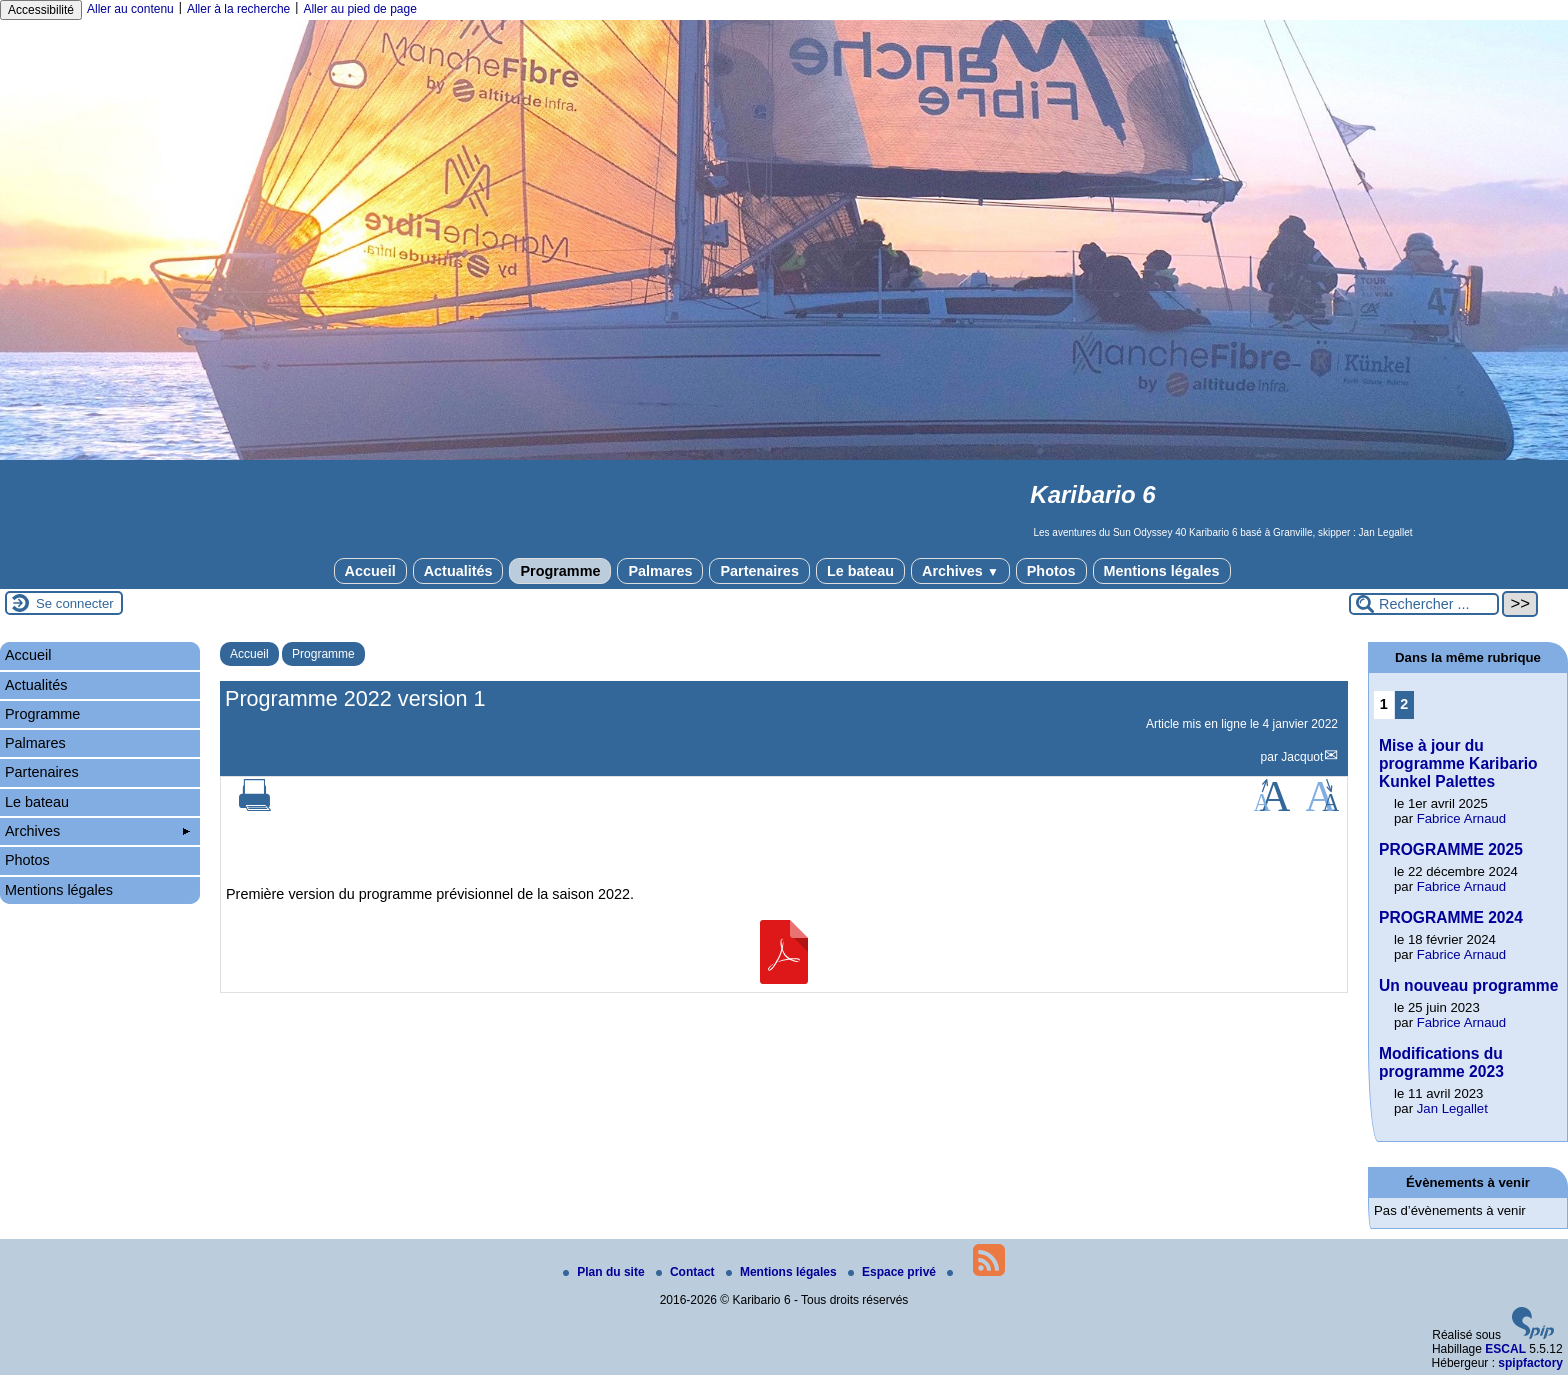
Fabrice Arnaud (1461, 818)
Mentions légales (1162, 571)
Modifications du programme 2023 (1441, 1062)
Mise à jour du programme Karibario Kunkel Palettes (1458, 763)
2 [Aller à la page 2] (1404, 704)
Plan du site (605, 1272)
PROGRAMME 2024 (1451, 917)
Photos (1051, 571)
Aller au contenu (130, 9)
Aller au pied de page (359, 9)
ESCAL (1505, 1349)
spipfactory (1530, 1363)
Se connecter (75, 603)
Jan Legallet (1452, 1108)
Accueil (370, 571)
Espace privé (893, 1272)
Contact (687, 1272)
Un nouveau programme (1468, 985)
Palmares (660, 571)
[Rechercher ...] (1424, 604)
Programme (560, 571)
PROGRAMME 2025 (1451, 849)
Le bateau (860, 571)
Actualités (458, 571)
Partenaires (759, 571)
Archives (960, 571)
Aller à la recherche (238, 9)
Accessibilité (41, 10)
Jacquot (1302, 757)
